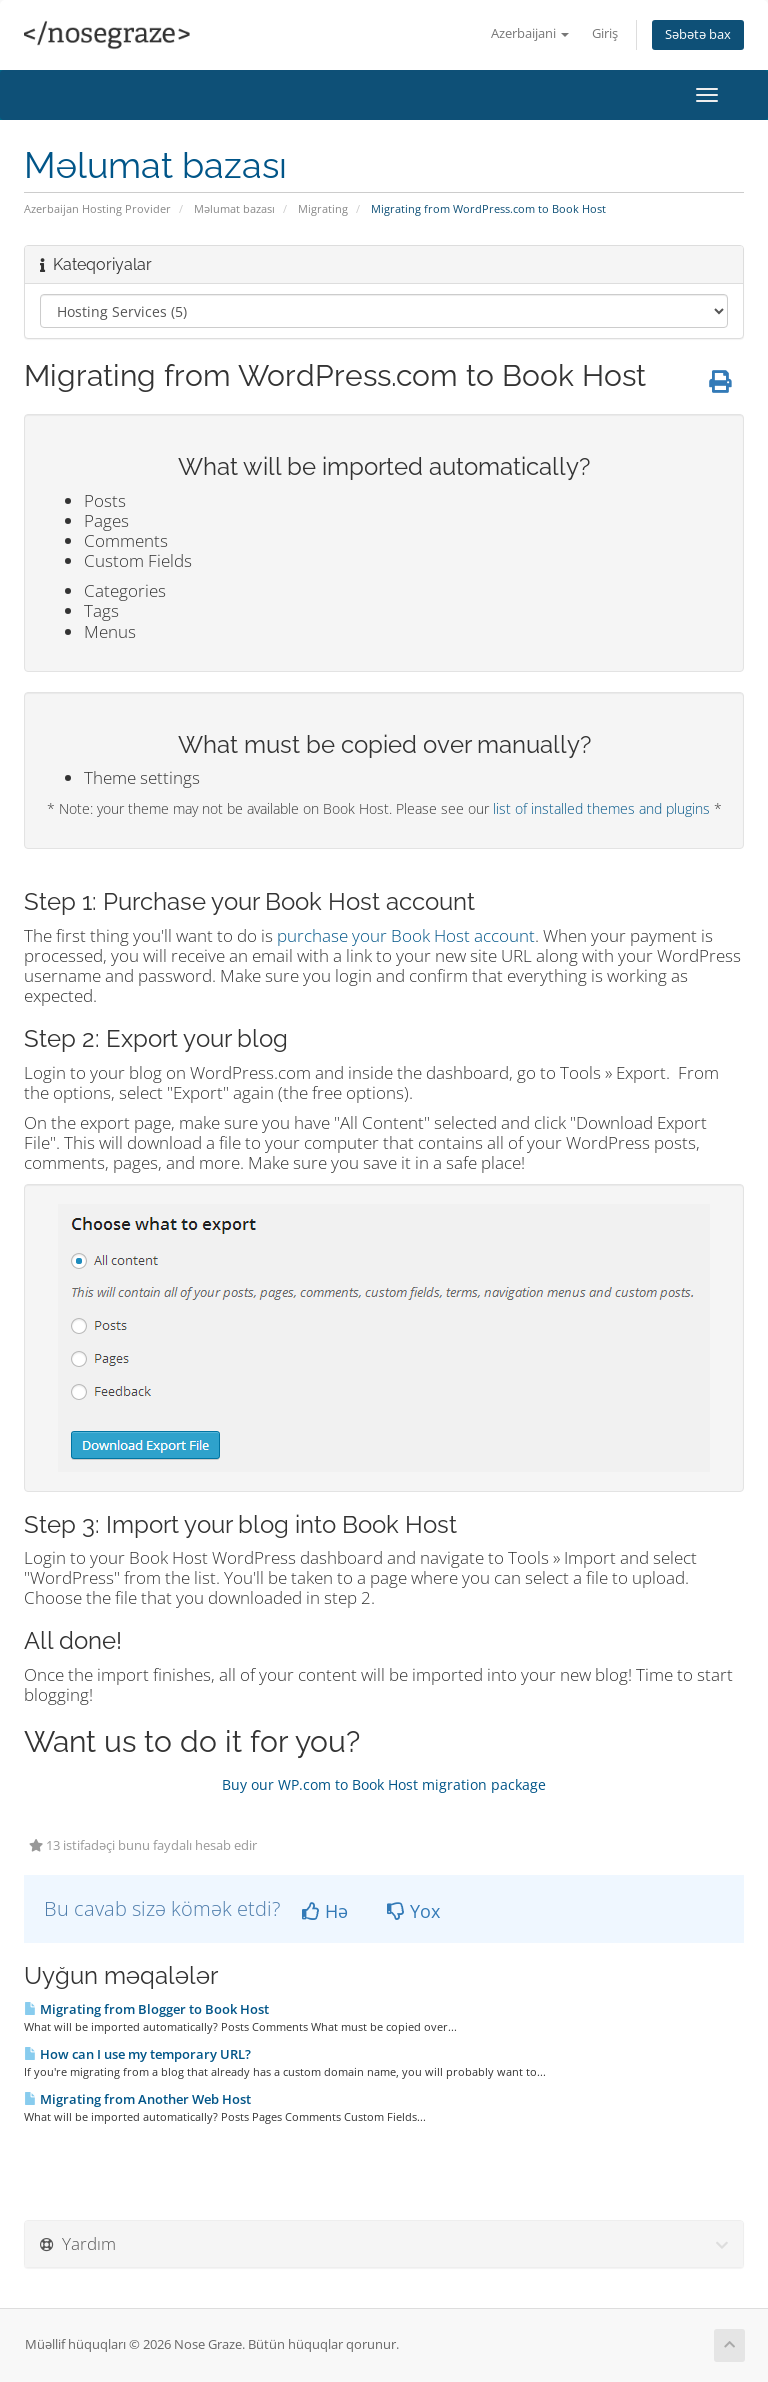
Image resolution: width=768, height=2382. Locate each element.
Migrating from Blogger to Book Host (146, 2009)
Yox (413, 1911)
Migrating (323, 208)
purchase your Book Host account (406, 935)
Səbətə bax (698, 34)
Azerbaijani (530, 33)
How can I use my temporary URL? (137, 2054)
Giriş (605, 33)
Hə (325, 1911)
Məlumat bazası (234, 208)
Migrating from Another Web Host (137, 2099)
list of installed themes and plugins (601, 808)
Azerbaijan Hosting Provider (97, 208)
